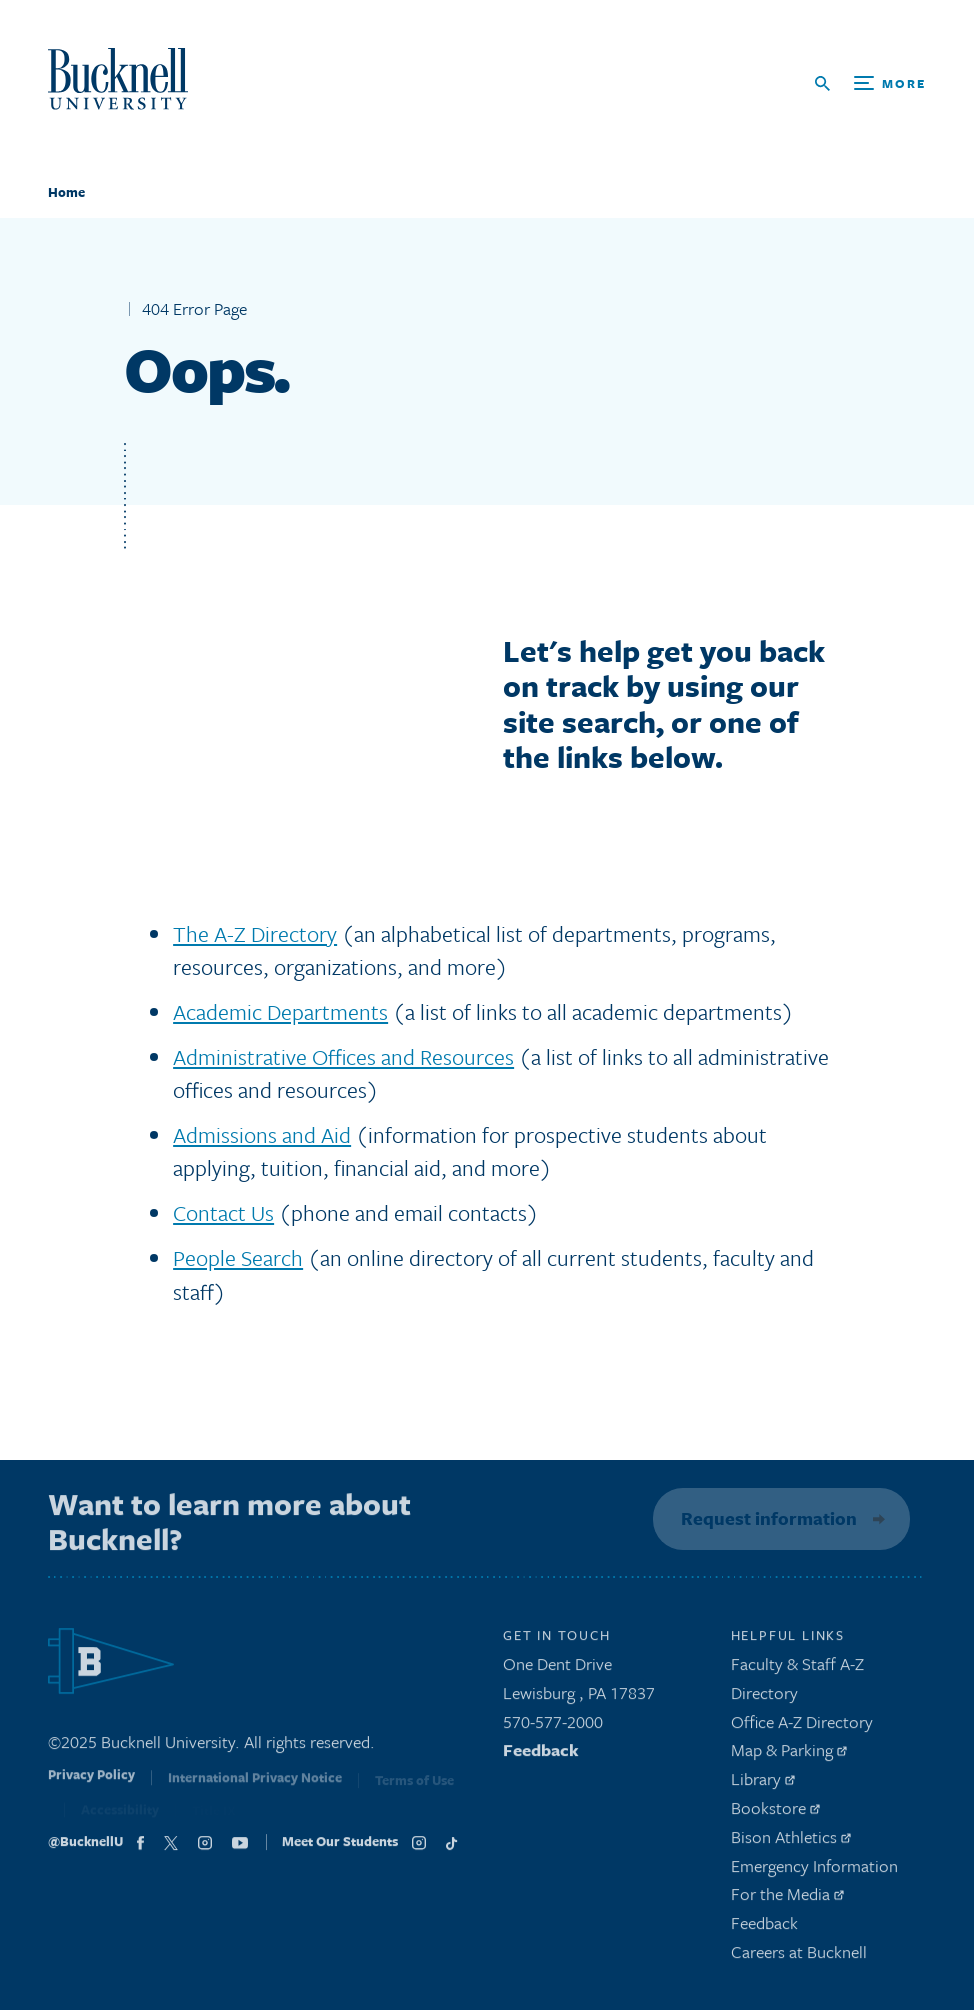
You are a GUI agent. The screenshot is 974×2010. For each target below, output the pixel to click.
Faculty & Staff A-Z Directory (797, 1683)
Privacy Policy (91, 1784)
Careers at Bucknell (799, 1956)
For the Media (787, 1899)
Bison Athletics (791, 1841)
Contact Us (223, 1212)
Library (763, 1783)
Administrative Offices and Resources (343, 1056)
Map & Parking (789, 1755)
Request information (766, 1518)
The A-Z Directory (255, 933)
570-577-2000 (553, 1726)
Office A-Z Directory (802, 1726)
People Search (238, 1257)
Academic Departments (280, 1011)
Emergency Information (814, 1870)
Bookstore (775, 1812)
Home (66, 192)
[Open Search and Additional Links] (870, 83)
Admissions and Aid (262, 1134)
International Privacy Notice (255, 1786)
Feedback (541, 1755)
